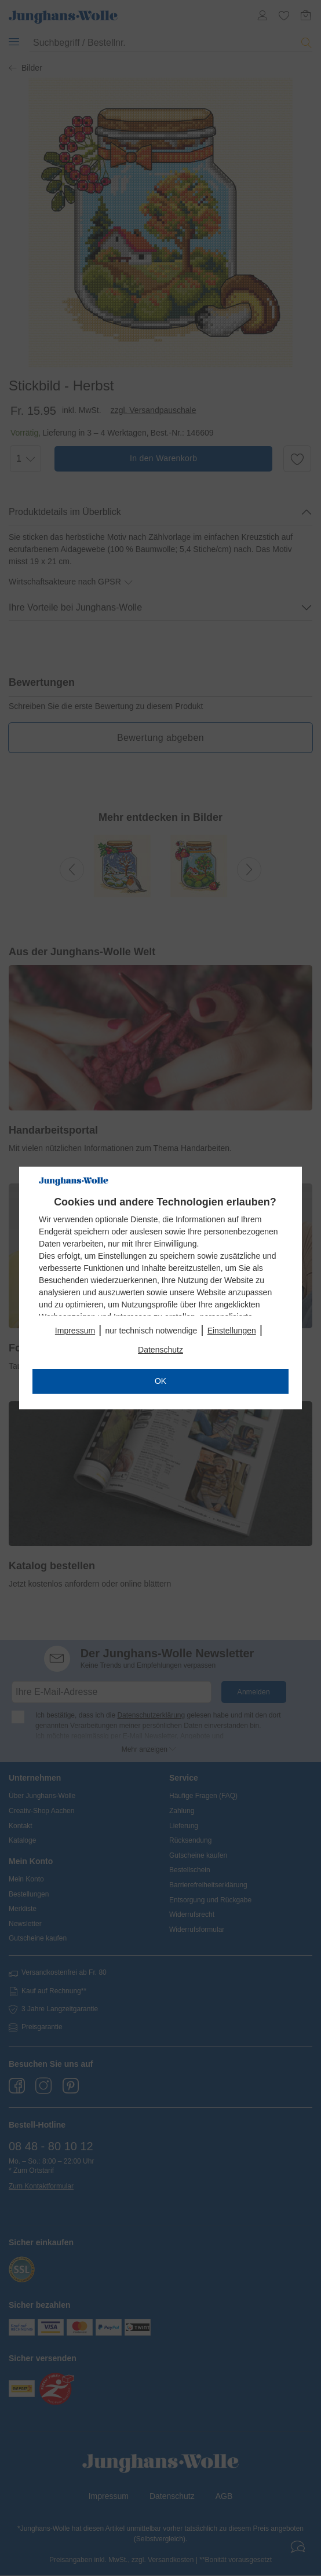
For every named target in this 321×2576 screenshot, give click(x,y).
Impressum (75, 1330)
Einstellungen (231, 1330)
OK (160, 1381)
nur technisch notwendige (151, 1330)
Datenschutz (160, 1349)
